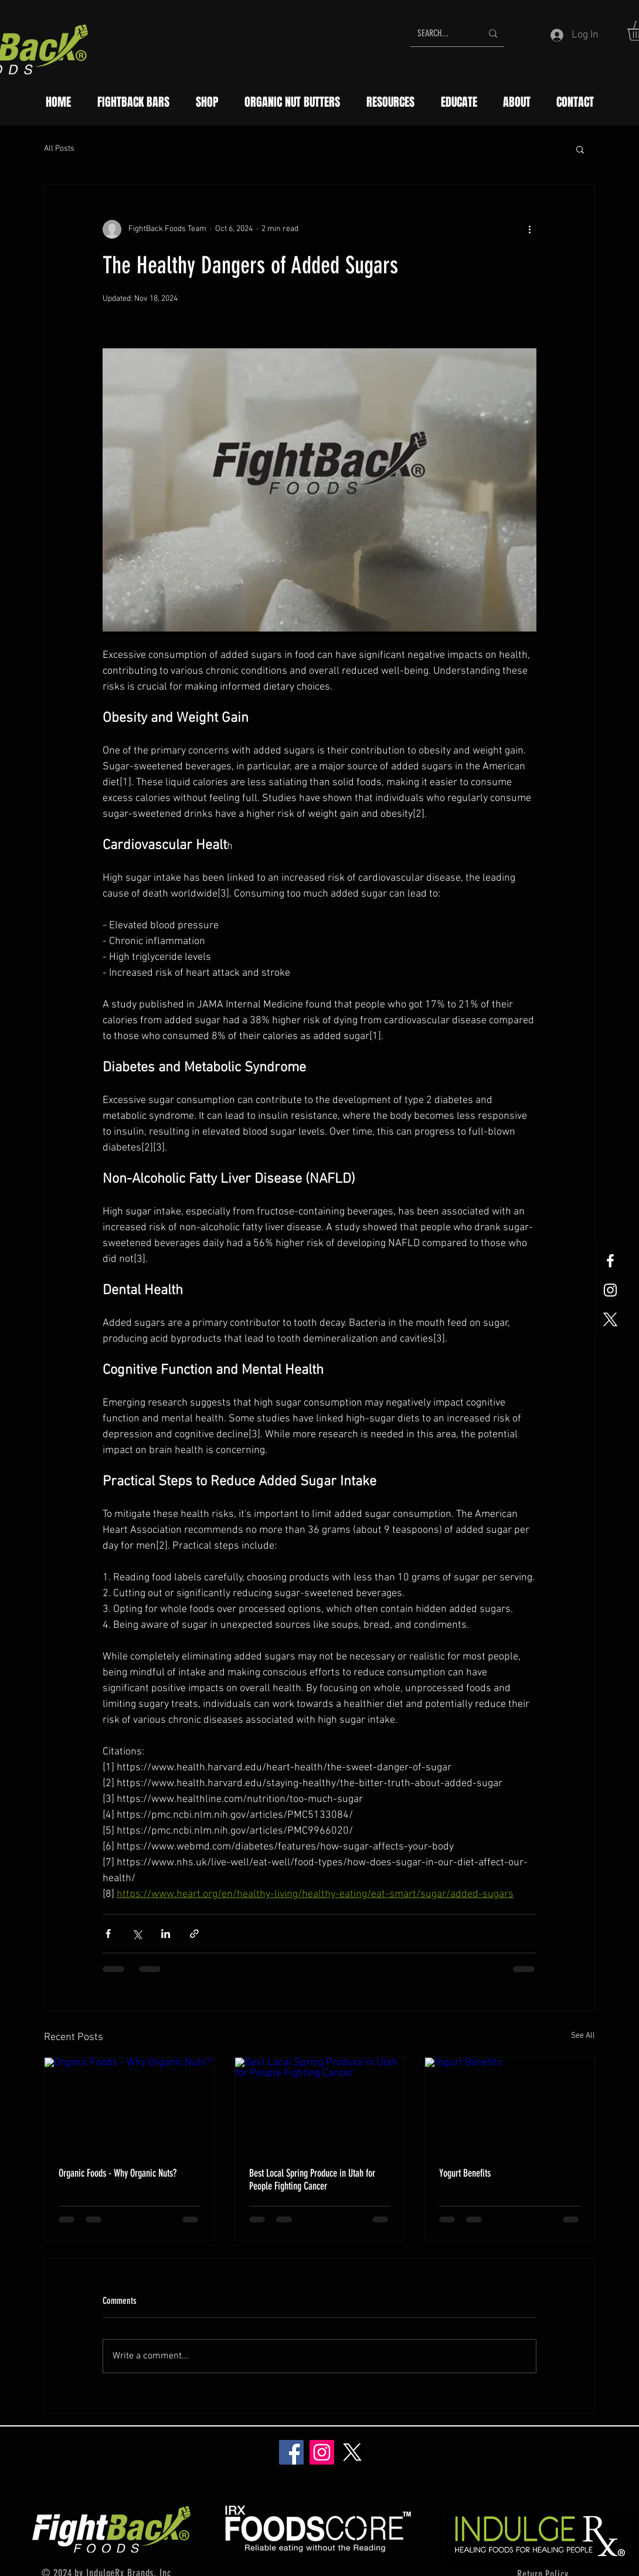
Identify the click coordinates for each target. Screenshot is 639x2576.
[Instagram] (322, 2452)
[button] (580, 149)
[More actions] (529, 229)
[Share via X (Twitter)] (136, 1933)
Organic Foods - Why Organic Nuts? (117, 2173)
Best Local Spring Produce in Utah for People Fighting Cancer (312, 2180)
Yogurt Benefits (465, 2173)
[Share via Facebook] (108, 1933)
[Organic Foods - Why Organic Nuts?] (129, 2105)
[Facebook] (291, 2452)
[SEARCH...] (440, 33)
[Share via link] (194, 1933)
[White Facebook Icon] (610, 1261)
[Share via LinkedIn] (165, 1933)
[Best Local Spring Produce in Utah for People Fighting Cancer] (320, 2105)
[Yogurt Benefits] (509, 2105)
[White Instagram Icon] (610, 1290)
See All (583, 2036)
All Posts (59, 149)
